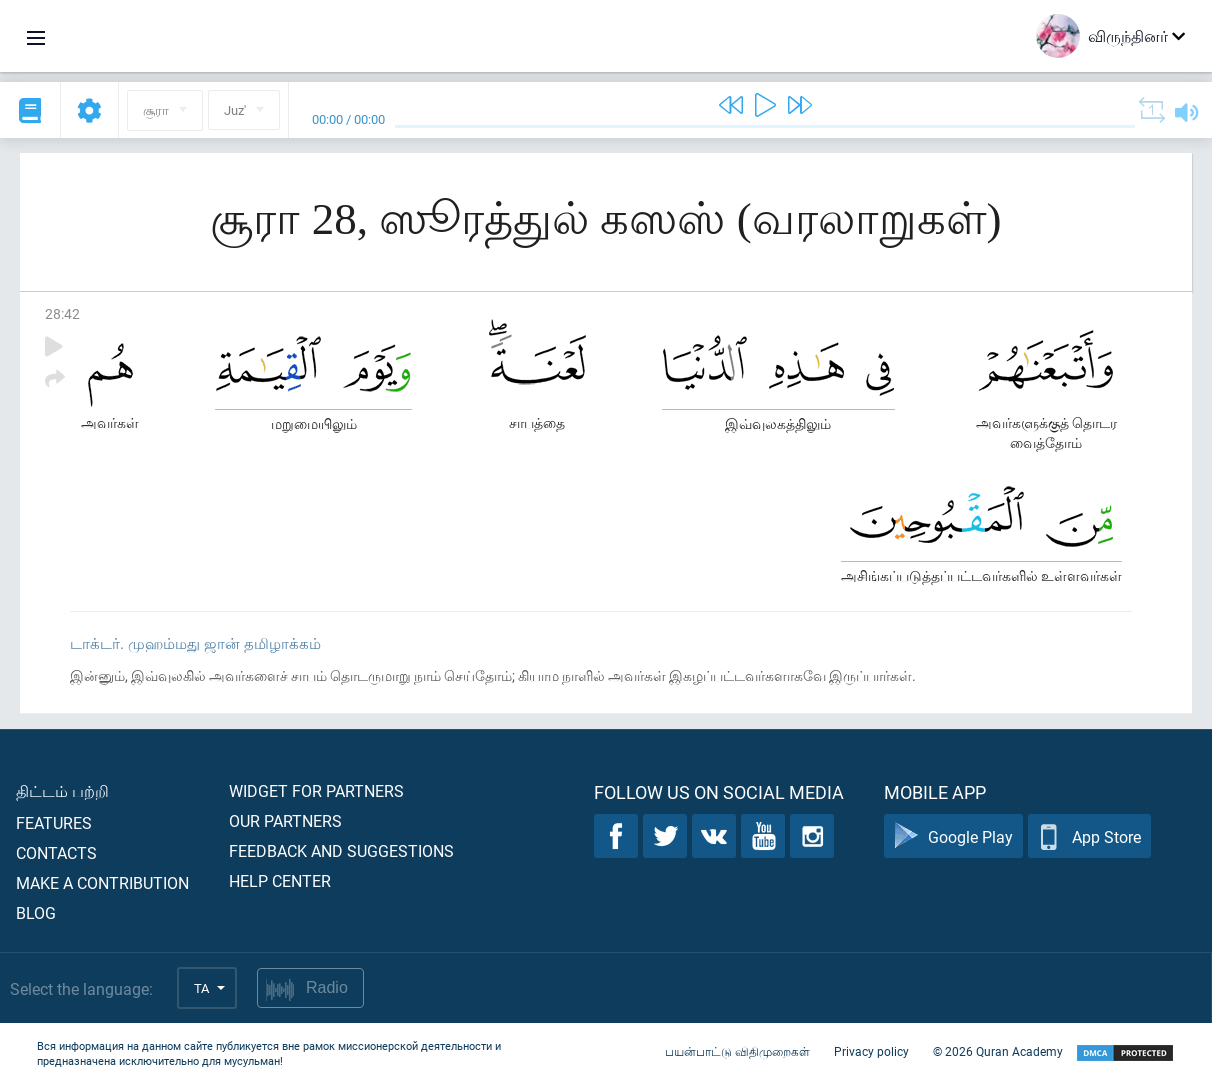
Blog (36, 912)
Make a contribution (102, 882)
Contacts (56, 852)
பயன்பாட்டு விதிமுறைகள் (737, 1051)
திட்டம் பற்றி (62, 790)
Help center (280, 880)
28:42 (62, 313)
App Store (1089, 836)
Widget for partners (316, 790)
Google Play (953, 836)
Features (54, 822)
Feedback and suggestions (341, 850)
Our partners (285, 820)
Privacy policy (871, 1051)
